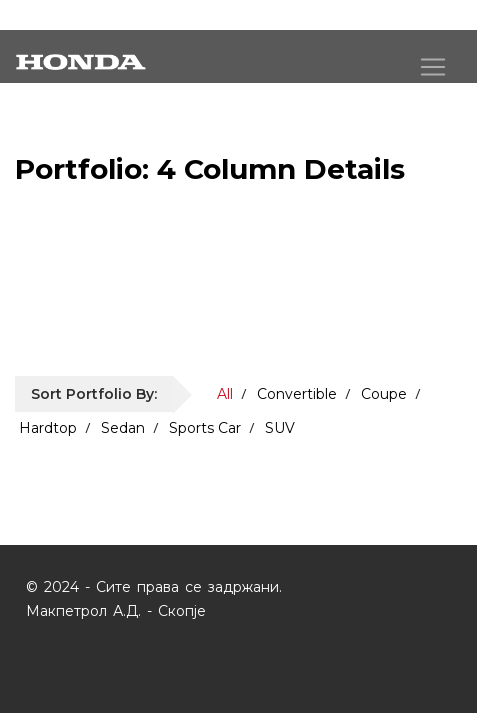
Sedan (123, 428)
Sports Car (205, 428)
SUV (280, 428)
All (225, 394)
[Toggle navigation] (433, 67)
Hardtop (48, 428)
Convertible (297, 394)
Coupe (384, 394)
